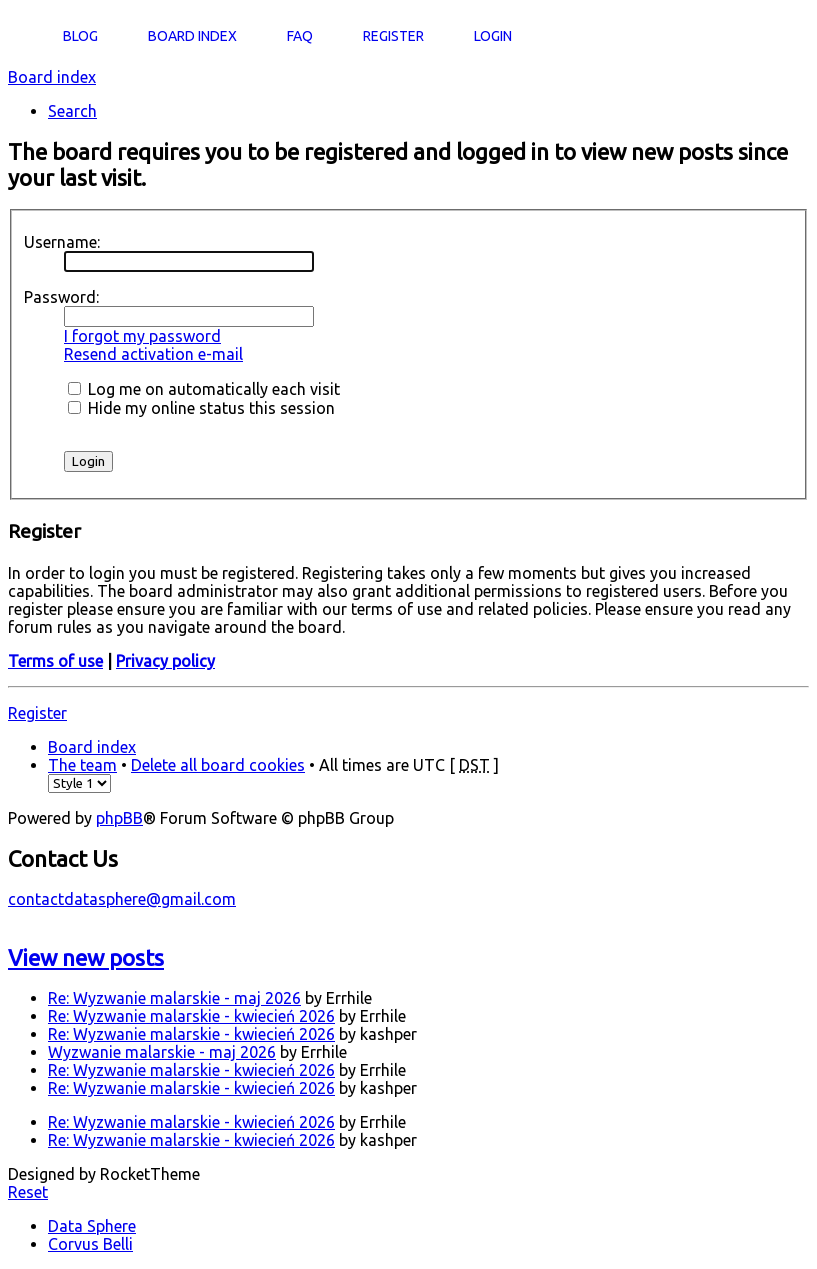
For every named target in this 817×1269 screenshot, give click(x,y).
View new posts (86, 957)
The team (82, 765)
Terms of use (55, 661)
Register (37, 713)
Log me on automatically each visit (204, 389)
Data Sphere (92, 1226)
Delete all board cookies (218, 765)
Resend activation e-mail (153, 354)
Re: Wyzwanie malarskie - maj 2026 (174, 998)
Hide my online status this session (201, 408)
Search (72, 111)
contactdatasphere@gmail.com (122, 899)
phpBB (119, 818)
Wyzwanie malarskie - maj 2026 (162, 1052)
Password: (61, 297)
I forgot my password (142, 336)
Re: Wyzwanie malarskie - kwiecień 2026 (191, 1016)
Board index (52, 77)
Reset (28, 1192)
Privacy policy (165, 661)
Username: (62, 242)
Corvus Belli (90, 1244)
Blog (80, 36)
